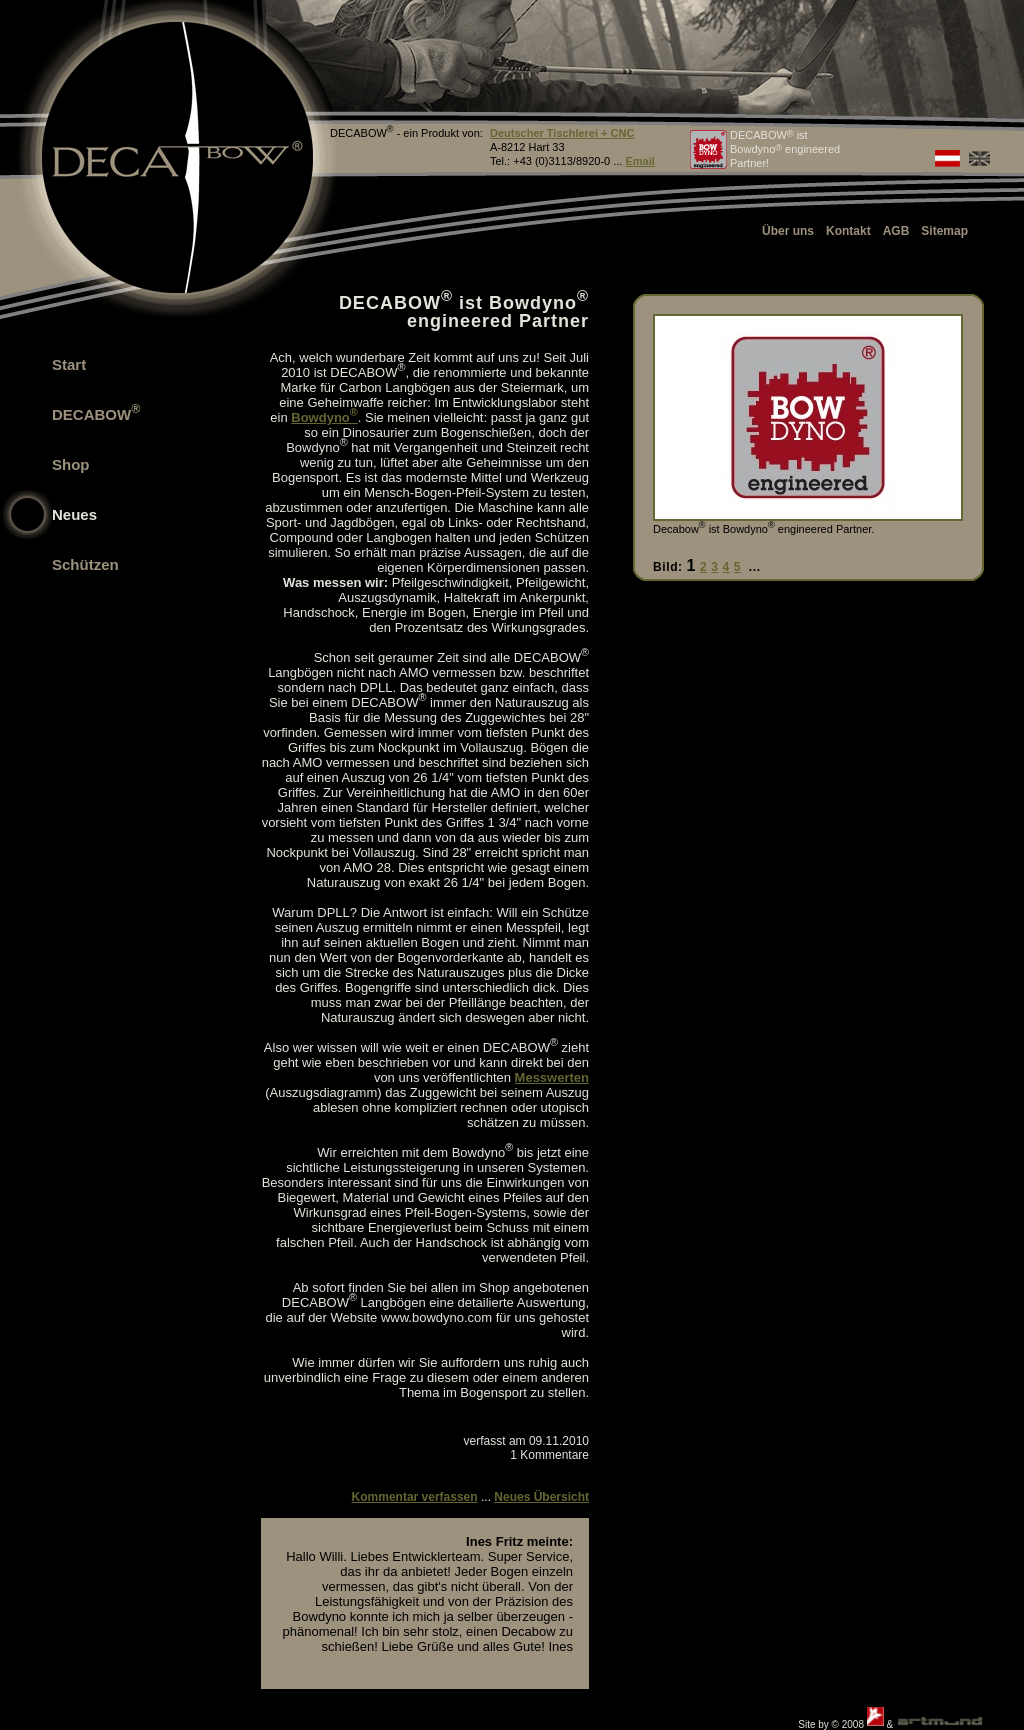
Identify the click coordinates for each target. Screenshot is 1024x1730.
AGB (896, 231)
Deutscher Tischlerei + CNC (562, 133)
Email (639, 161)
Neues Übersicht (541, 1497)
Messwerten (552, 1077)
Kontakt (848, 231)
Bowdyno (324, 417)
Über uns (788, 231)
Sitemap (944, 231)
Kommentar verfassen (415, 1497)
